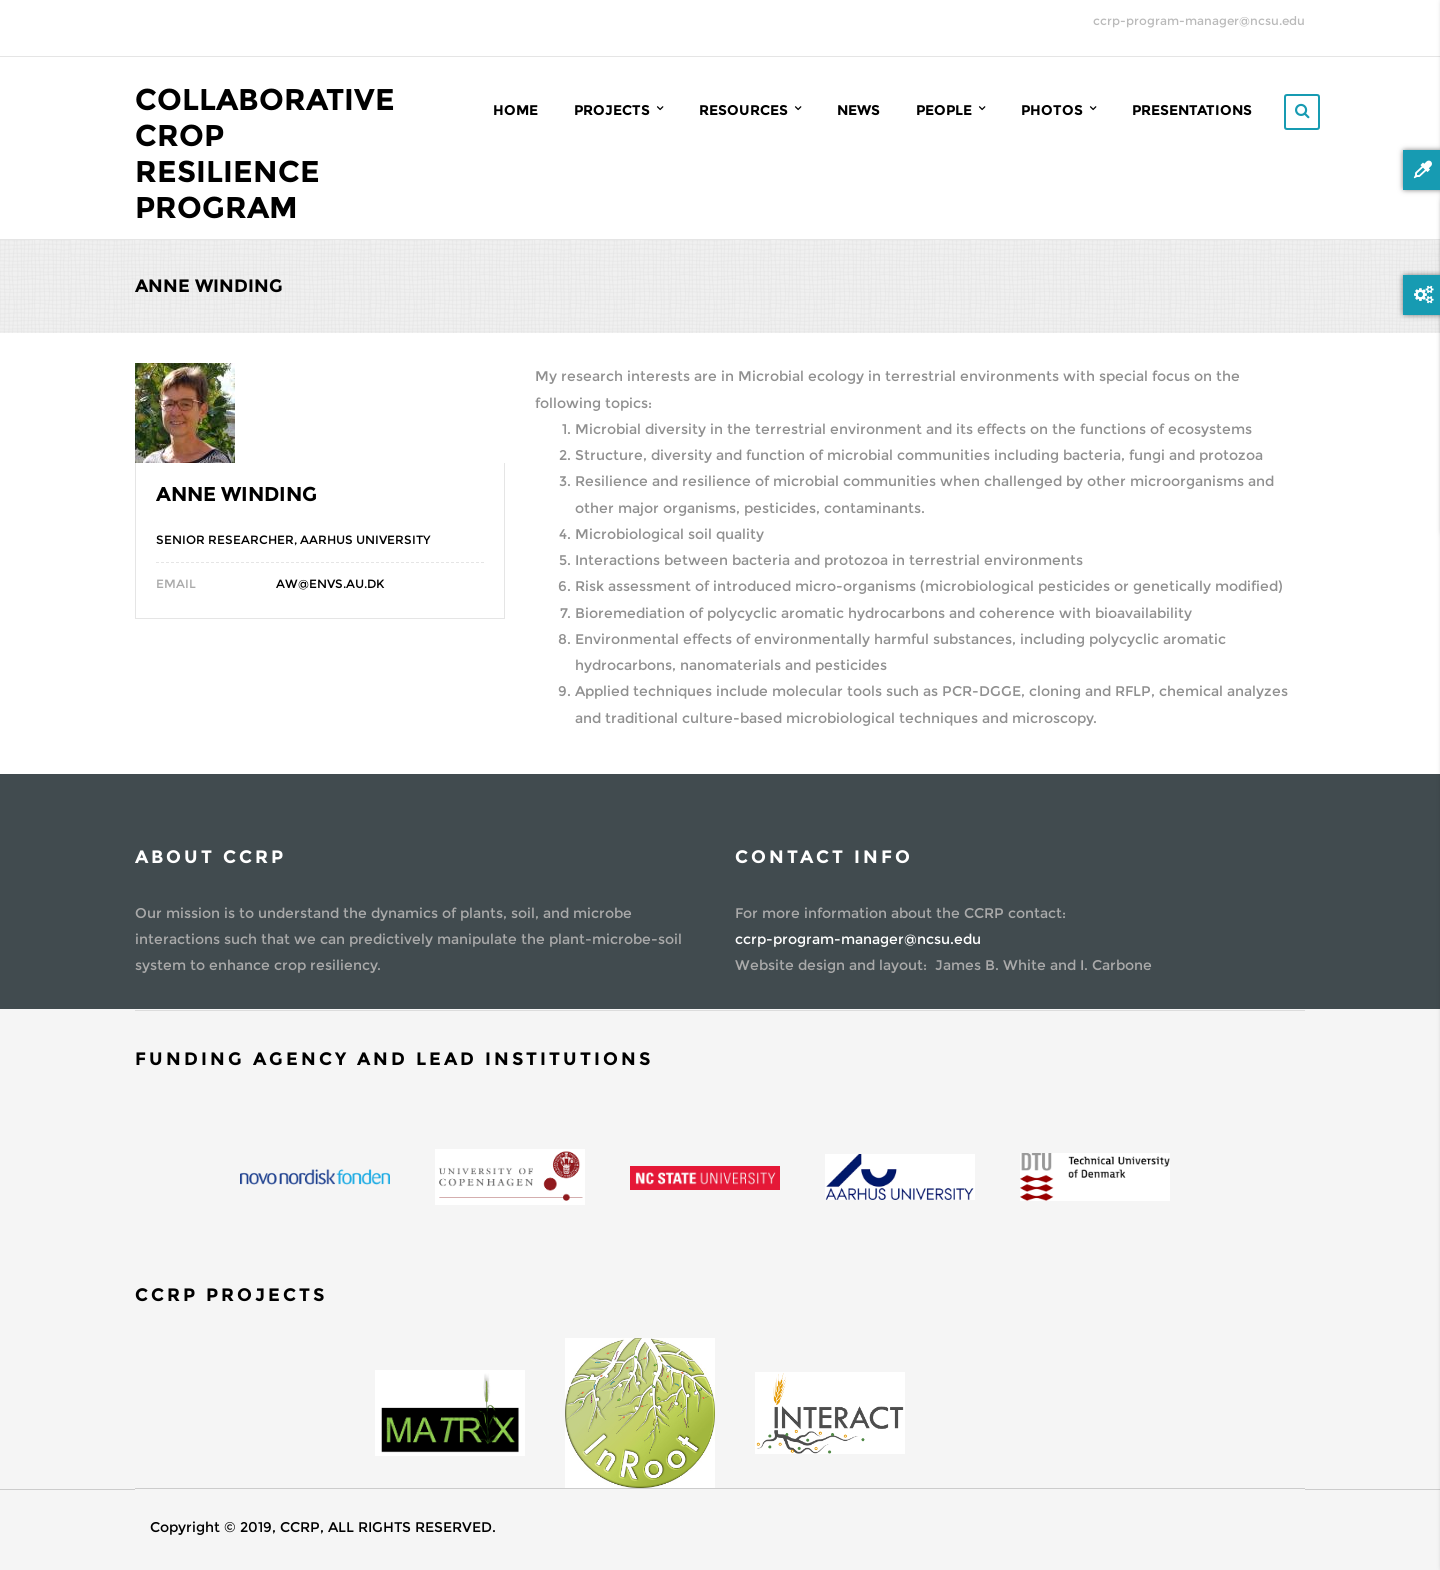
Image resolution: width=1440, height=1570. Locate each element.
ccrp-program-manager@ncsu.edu (1199, 20)
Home (515, 110)
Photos (1058, 109)
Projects (618, 109)
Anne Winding (236, 494)
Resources (750, 109)
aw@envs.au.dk (330, 583)
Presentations (1192, 110)
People (950, 109)
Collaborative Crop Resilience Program (265, 153)
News (858, 110)
